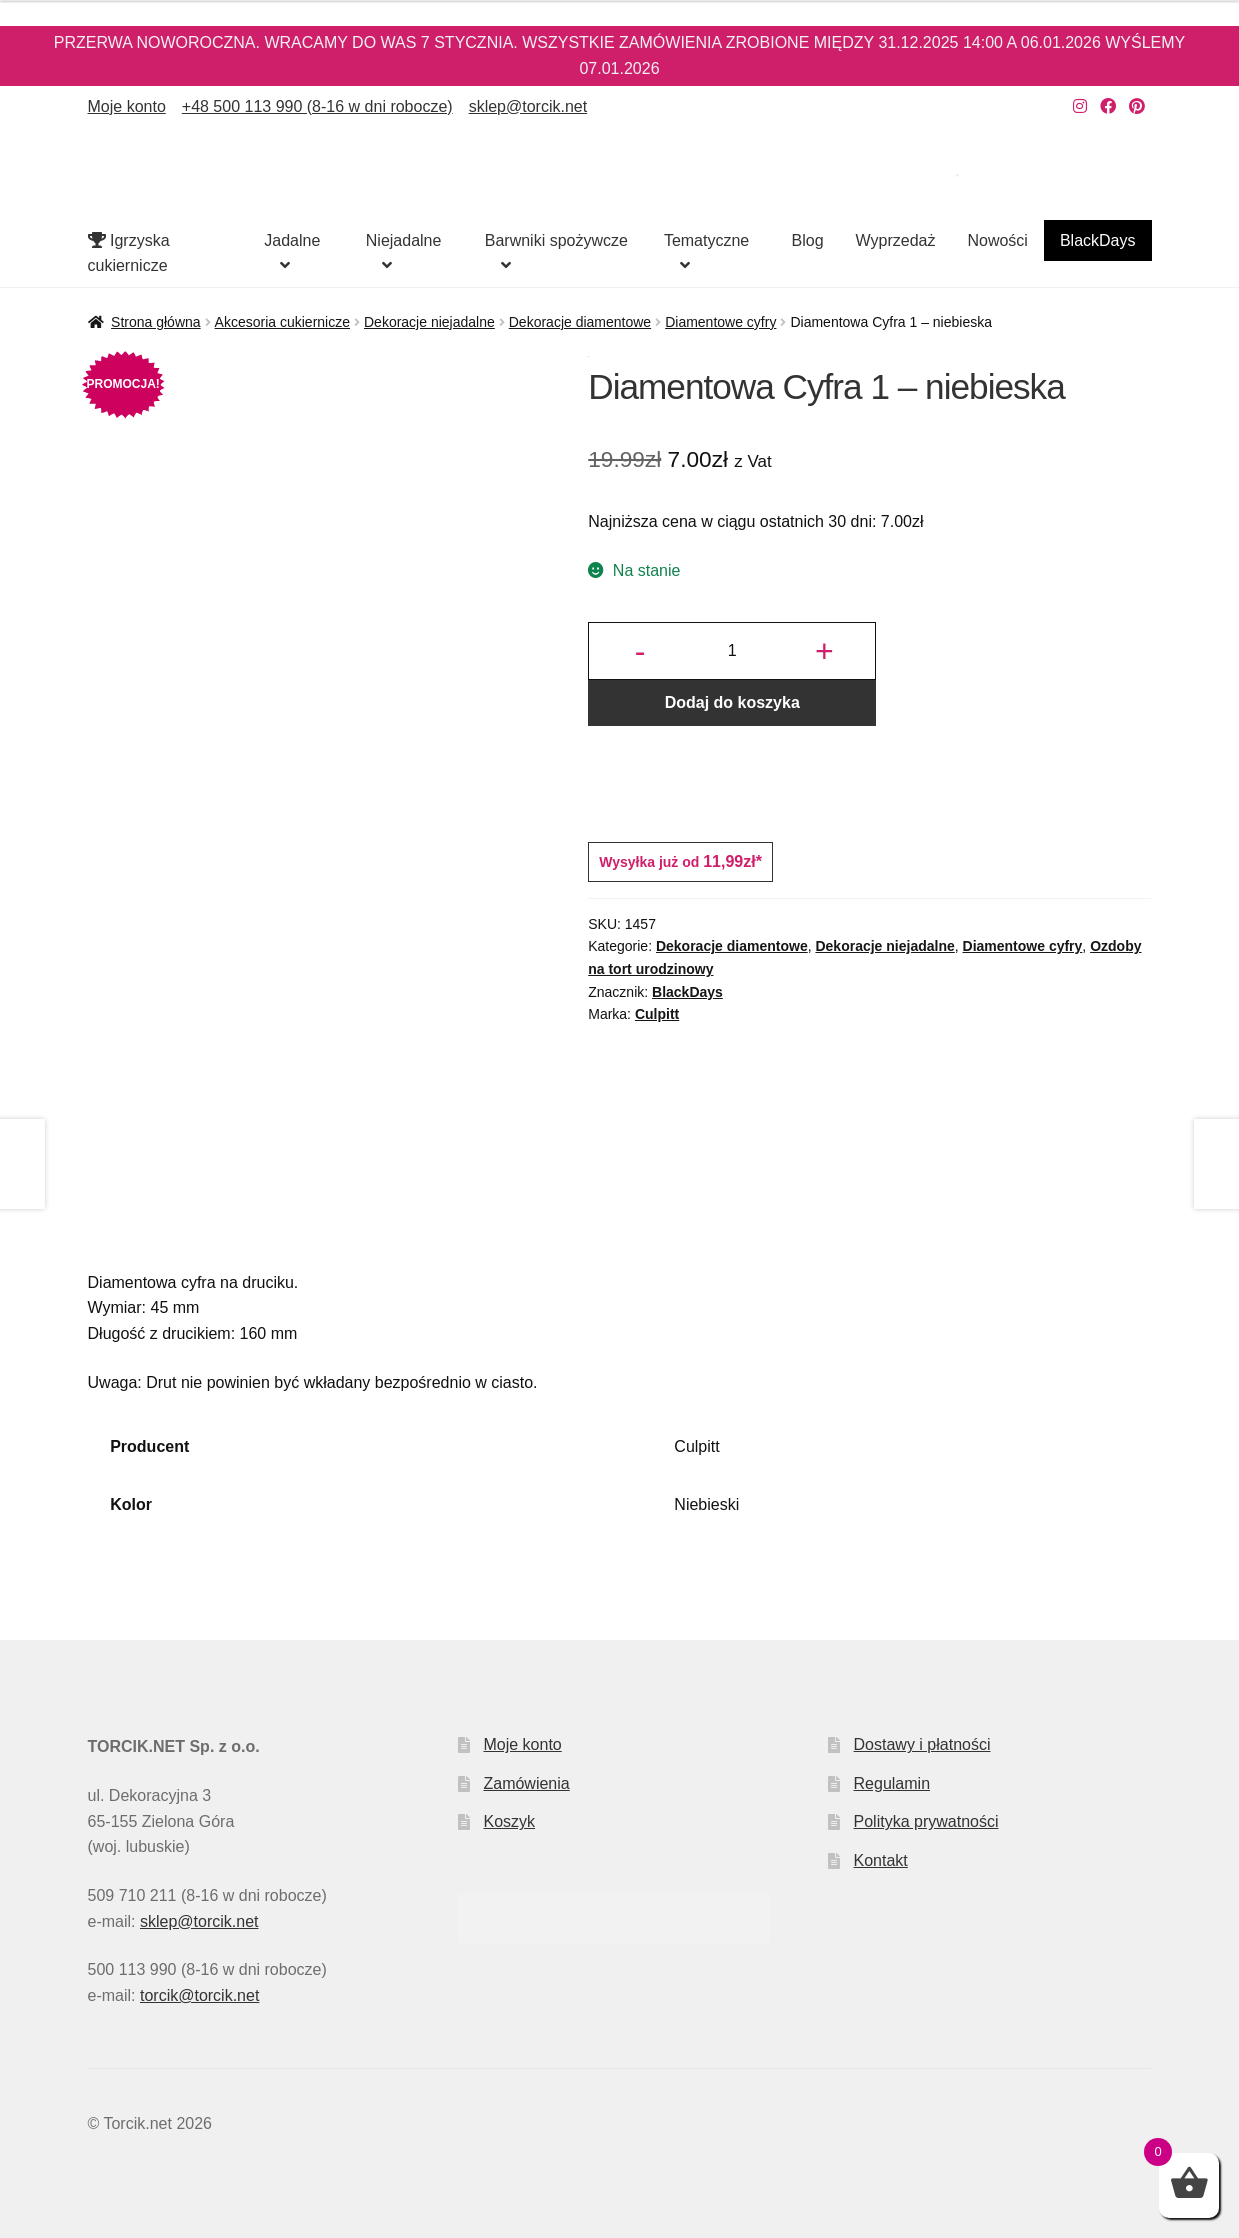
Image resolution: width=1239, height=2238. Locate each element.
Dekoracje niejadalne (429, 322)
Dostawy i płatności (922, 1744)
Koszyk (509, 1821)
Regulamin (892, 1783)
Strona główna (156, 322)
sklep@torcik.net (528, 106)
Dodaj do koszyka (732, 702)
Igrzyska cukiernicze (129, 253)
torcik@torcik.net (199, 1995)
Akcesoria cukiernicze (282, 322)
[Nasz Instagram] (1080, 106)
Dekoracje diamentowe (580, 322)
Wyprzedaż (896, 240)
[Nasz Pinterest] (1137, 106)
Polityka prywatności (926, 1821)
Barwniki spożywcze (556, 240)
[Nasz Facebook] (1108, 106)
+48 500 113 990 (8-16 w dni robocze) (317, 106)
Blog (808, 240)
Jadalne (292, 240)
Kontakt (881, 1860)
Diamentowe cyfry (720, 322)
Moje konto (127, 106)
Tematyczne (706, 240)
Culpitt (657, 1014)
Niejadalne (404, 240)
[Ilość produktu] (732, 651)
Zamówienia (526, 1783)
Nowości (997, 240)
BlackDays (1098, 240)
